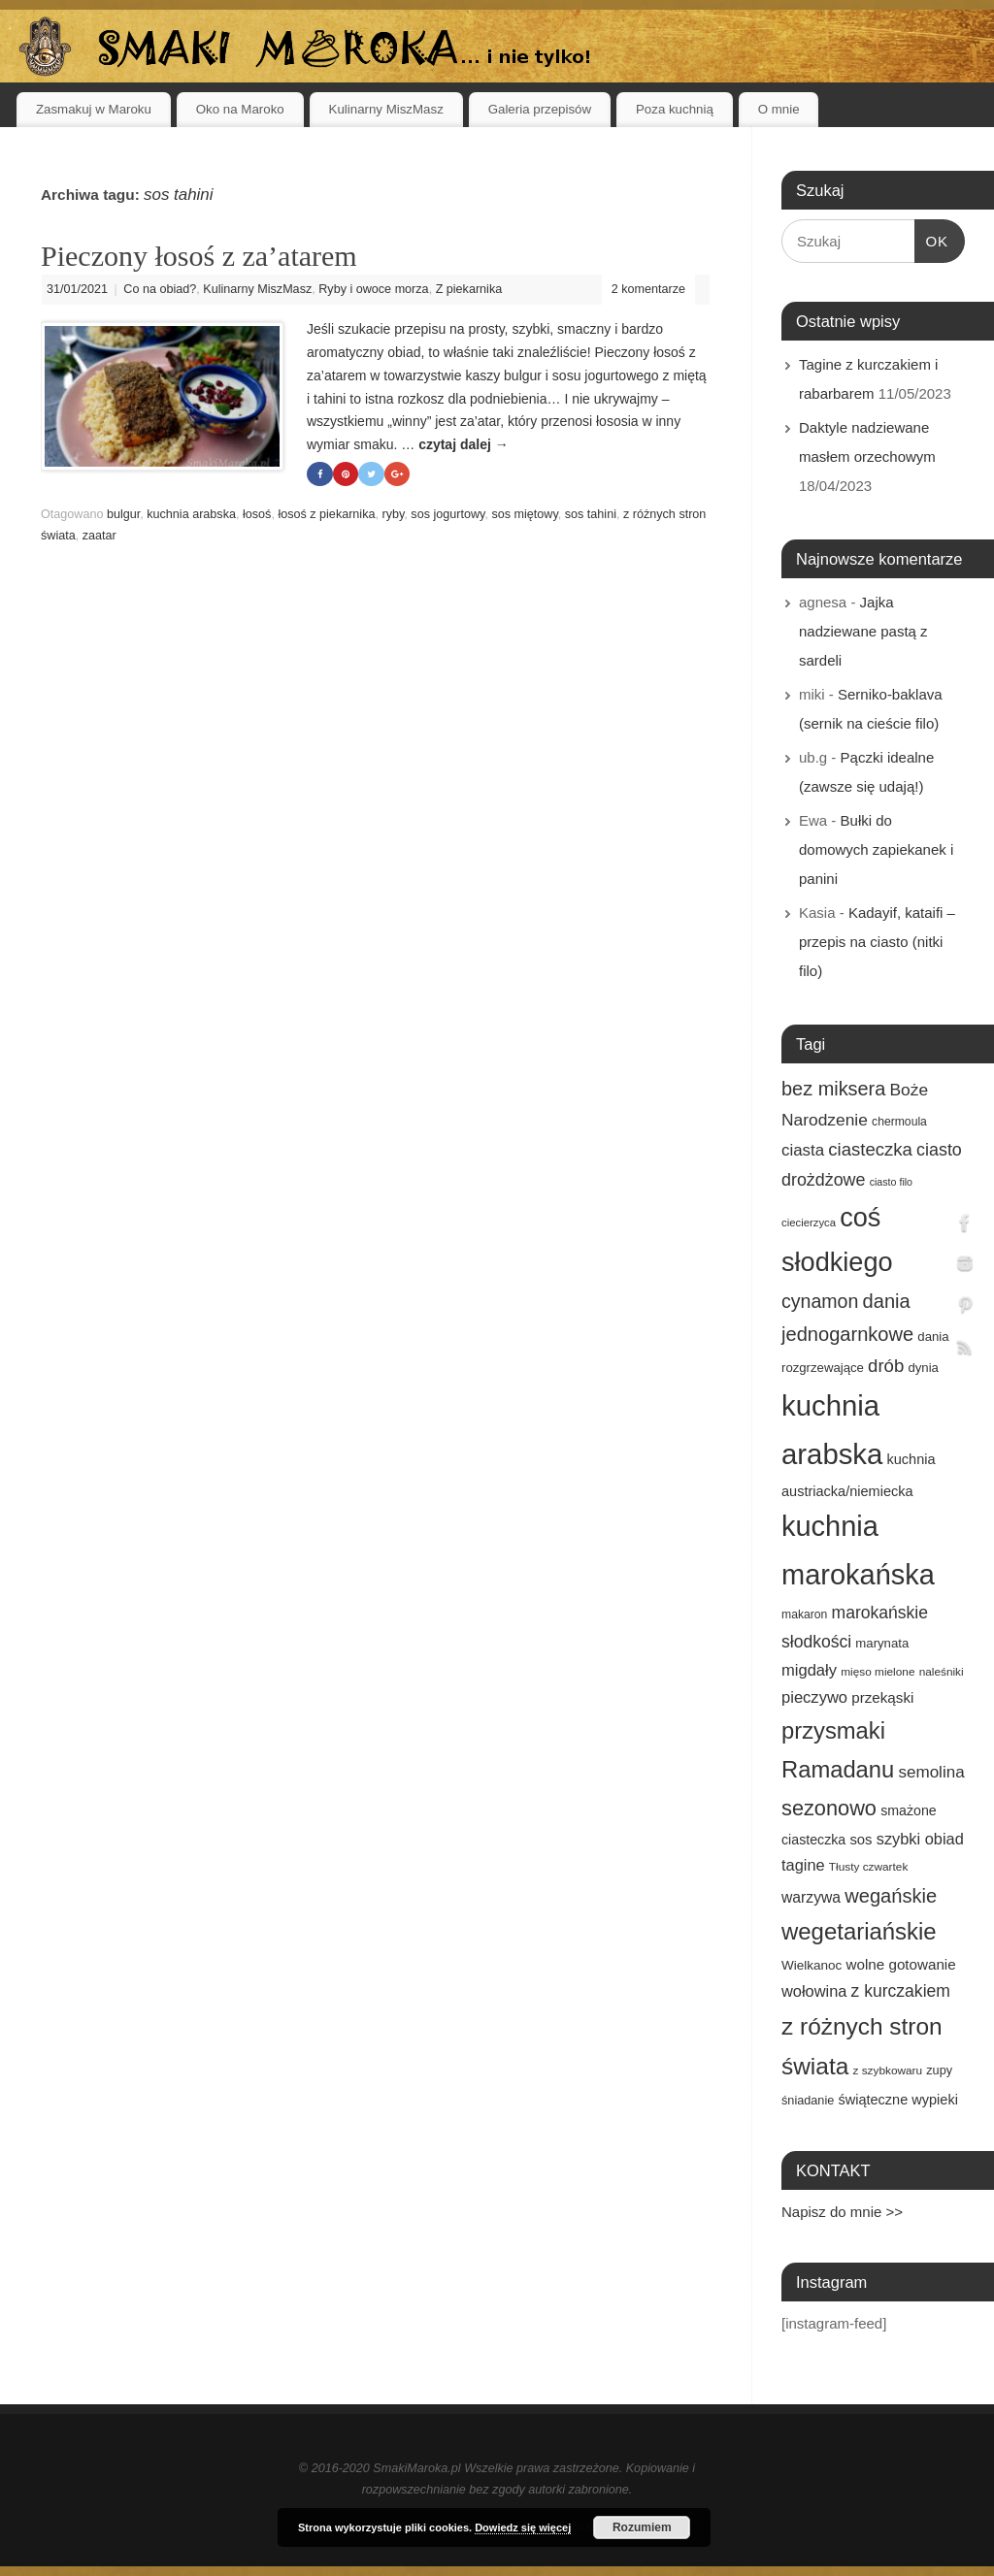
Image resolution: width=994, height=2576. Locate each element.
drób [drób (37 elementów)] (886, 1365)
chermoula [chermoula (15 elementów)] (899, 1121)
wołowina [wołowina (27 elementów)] (813, 1991)
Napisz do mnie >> (842, 2211)
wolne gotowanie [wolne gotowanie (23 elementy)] (901, 1964)
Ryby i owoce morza (373, 289)
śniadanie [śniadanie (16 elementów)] (807, 2100)
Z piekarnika (469, 289)
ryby (392, 515)
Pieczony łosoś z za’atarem (199, 256)
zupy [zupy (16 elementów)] (939, 2070)
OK (931, 238)
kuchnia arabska (191, 515)
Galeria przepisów (539, 109)
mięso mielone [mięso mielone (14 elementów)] (877, 1672)
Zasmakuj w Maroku (93, 109)
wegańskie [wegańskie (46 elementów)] (891, 1896)
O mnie (779, 109)
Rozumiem (642, 2527)
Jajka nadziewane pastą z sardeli (863, 631)
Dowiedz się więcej (523, 2527)
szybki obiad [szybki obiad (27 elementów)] (920, 1838)
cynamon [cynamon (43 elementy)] (819, 1301)
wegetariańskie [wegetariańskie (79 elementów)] (859, 1931)
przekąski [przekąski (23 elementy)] (882, 1697)
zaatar (99, 535)
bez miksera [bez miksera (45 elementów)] (833, 1088)
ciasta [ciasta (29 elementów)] (802, 1150)
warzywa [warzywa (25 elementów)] (811, 1897)
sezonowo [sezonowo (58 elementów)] (829, 1808)
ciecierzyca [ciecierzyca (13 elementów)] (808, 1222)
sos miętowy (524, 515)
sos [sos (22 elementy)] (860, 1839)
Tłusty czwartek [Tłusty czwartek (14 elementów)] (869, 1867)
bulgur (123, 515)
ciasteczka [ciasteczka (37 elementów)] (870, 1149)
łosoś (257, 515)
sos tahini (590, 515)
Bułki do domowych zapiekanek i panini (876, 849)
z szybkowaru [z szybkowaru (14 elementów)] (887, 2070)
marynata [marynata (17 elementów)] (882, 1643)
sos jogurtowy (447, 515)
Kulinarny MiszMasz (386, 109)
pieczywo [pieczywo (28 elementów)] (814, 1697)
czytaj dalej (463, 444)
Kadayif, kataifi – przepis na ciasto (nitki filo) (877, 941)
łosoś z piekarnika (326, 515)
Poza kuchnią (674, 109)
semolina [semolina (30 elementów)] (931, 1772)
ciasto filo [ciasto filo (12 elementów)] (891, 1182)
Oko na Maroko (240, 109)
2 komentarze (648, 289)
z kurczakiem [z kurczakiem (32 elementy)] (900, 1991)
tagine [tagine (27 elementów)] (803, 1865)
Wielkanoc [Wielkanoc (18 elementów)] (811, 1965)
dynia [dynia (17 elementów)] (923, 1367)
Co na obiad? (159, 289)
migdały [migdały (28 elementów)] (809, 1670)
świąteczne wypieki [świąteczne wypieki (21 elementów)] (897, 2099)
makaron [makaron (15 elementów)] (804, 1614)
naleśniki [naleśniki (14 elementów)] (941, 1672)
